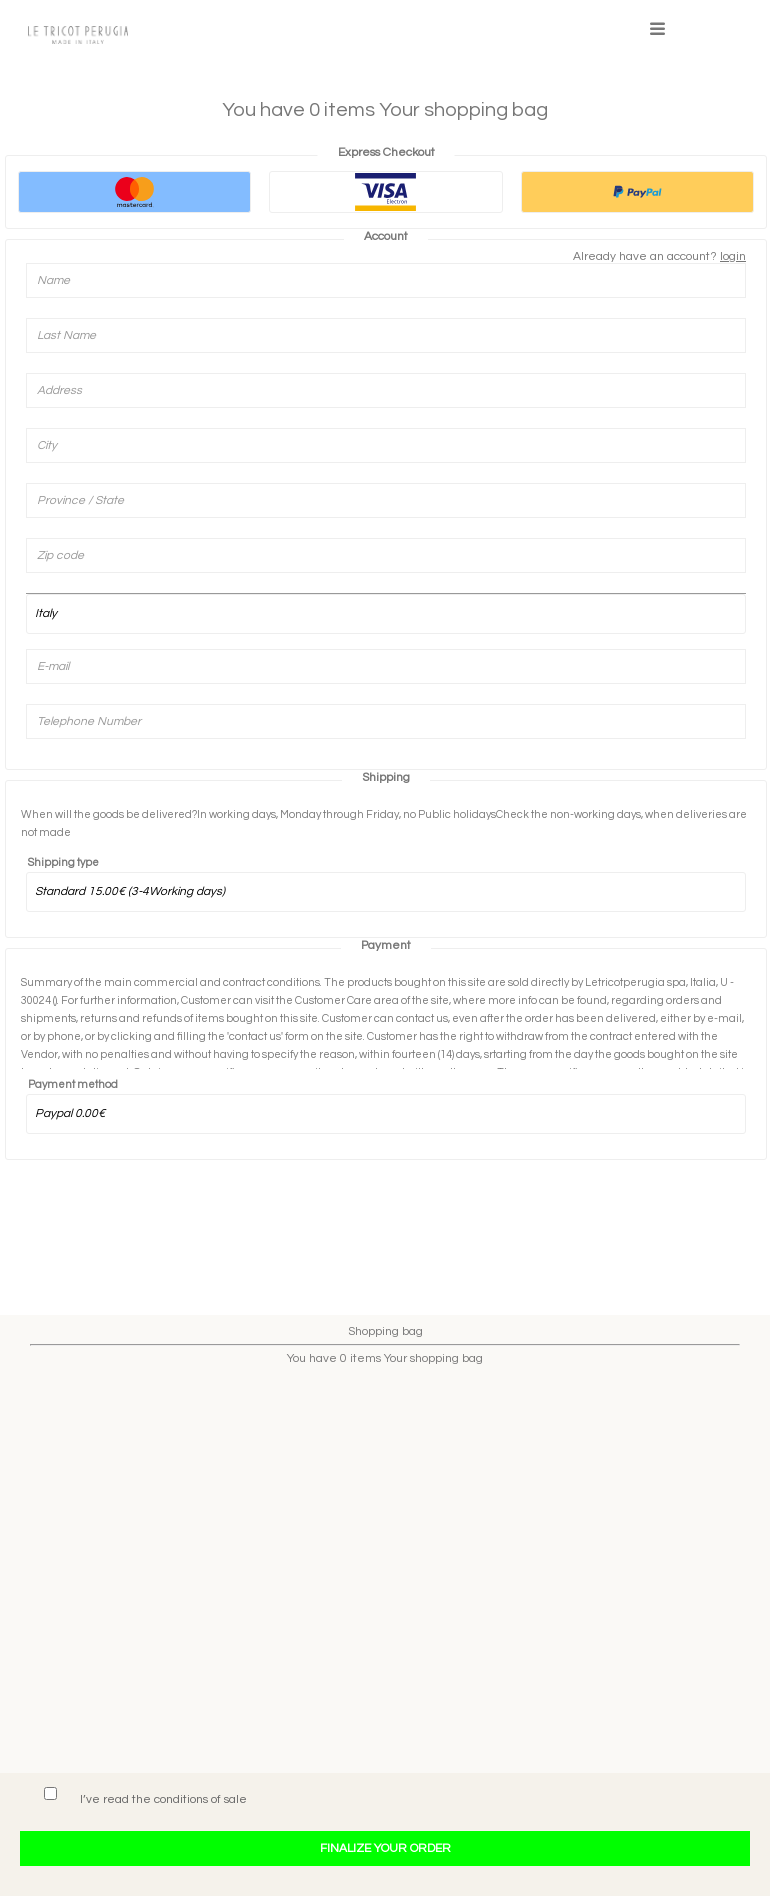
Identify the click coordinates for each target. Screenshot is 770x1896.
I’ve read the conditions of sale (163, 1799)
